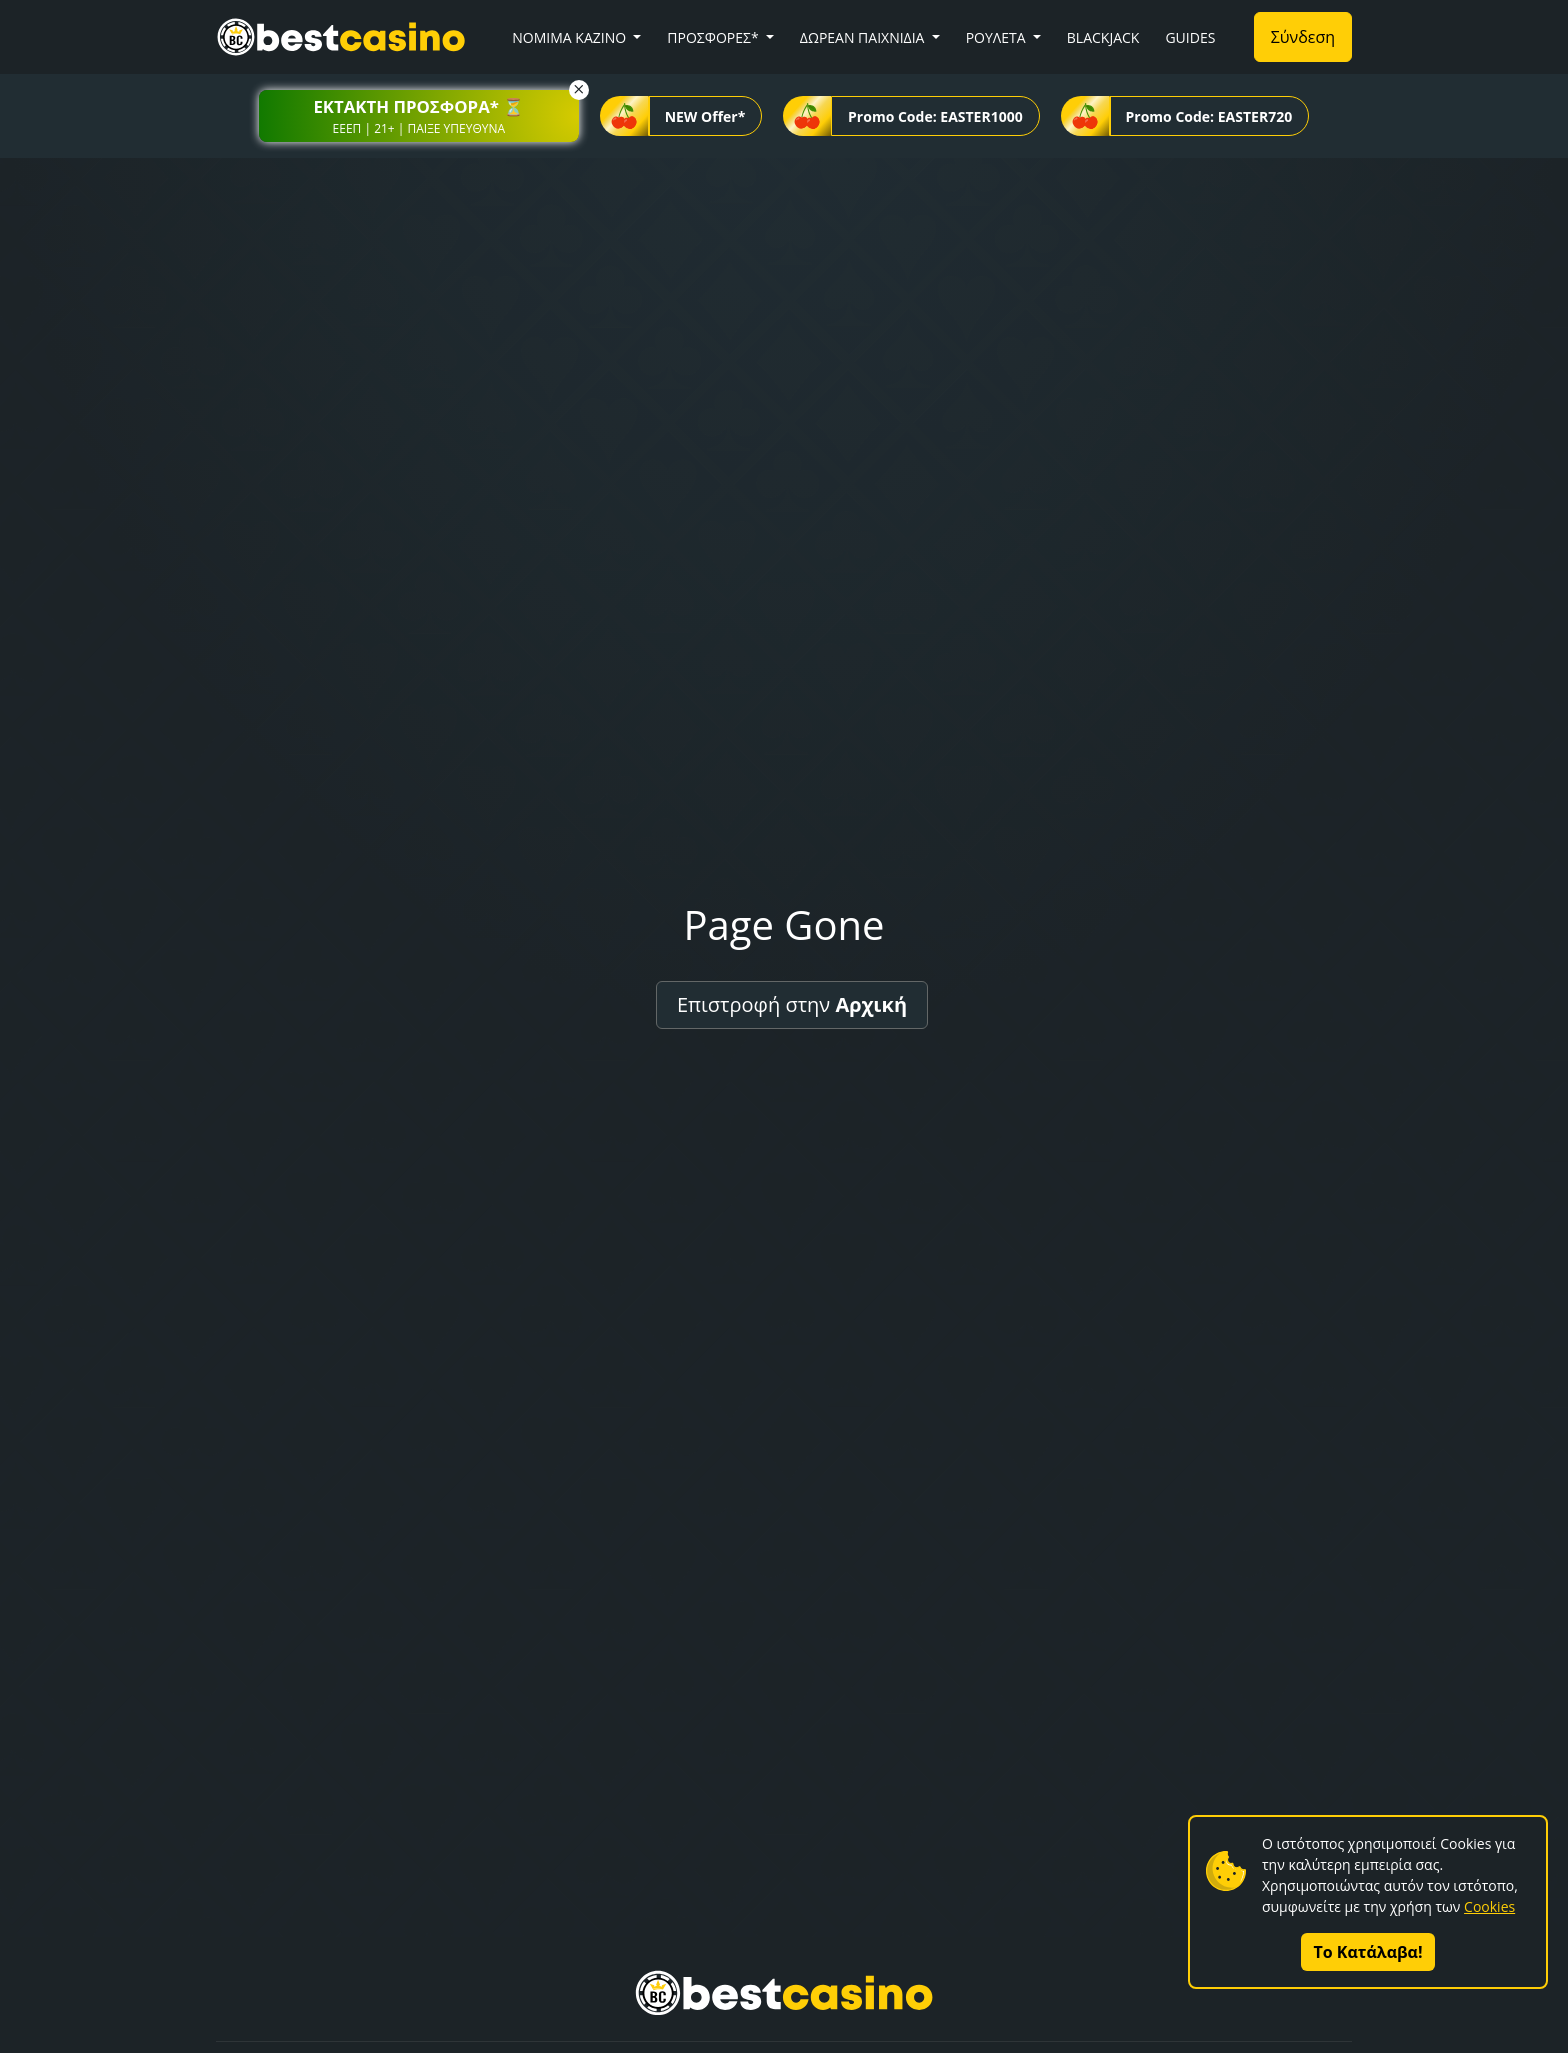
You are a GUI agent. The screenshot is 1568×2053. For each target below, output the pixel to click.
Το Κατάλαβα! (1368, 1952)
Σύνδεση (1303, 37)
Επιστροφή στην (792, 1004)
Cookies (1489, 1906)
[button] (419, 116)
